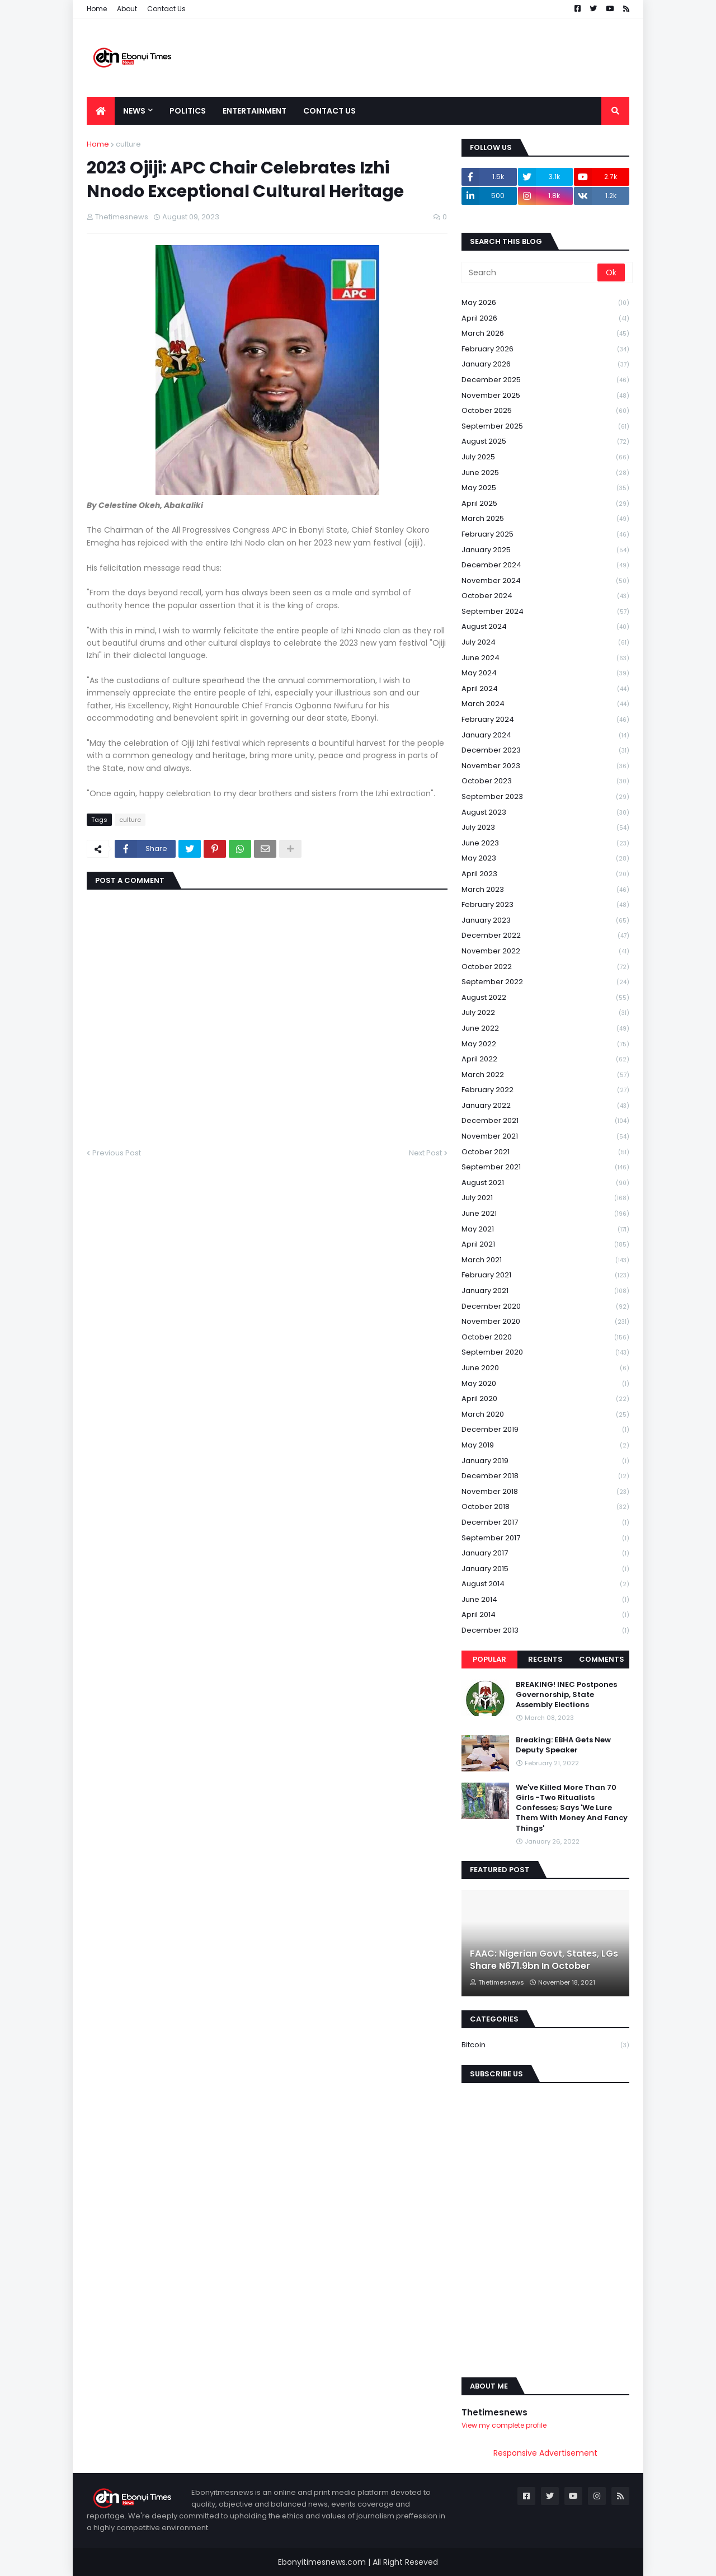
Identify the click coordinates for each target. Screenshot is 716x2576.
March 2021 (545, 1260)
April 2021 (545, 1245)
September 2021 (545, 1167)
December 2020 (545, 1307)
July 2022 (545, 1013)
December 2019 (545, 1430)
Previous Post (116, 1153)
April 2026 (545, 319)
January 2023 (545, 921)
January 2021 (545, 1291)
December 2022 (545, 936)
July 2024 (545, 642)
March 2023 (545, 890)
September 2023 (545, 797)
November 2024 (545, 581)
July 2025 (545, 457)
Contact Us (166, 8)
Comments (601, 1659)
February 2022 (545, 1090)
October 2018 (545, 1507)
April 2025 (545, 504)
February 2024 (545, 720)
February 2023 (545, 905)
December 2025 (545, 380)
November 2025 (545, 396)
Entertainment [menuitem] (254, 110)
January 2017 (545, 1553)
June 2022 (545, 1029)
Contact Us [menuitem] (329, 110)
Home (97, 8)
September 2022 (545, 982)
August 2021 (545, 1183)
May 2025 (545, 488)
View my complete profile (504, 2425)
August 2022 (545, 998)
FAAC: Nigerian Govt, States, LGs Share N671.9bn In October (544, 1960)
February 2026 (545, 349)
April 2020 (545, 1399)
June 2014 (545, 1600)
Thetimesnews (494, 2412)
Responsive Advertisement (545, 2453)
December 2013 (545, 1630)
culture (128, 144)
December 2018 (545, 1476)
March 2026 (545, 334)
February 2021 (545, 1275)
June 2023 (545, 843)
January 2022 (545, 1106)
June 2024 (545, 658)
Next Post (425, 1153)
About (127, 8)
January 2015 (545, 1569)
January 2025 (545, 550)
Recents (545, 1659)
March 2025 (545, 519)
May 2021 (545, 1229)
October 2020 (545, 1337)
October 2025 (545, 411)
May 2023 (545, 858)
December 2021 (545, 1121)
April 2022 (545, 1059)
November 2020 (545, 1322)
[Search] (530, 272)
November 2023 (545, 766)
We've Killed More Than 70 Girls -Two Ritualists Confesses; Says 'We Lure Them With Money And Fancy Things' (572, 1808)
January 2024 (545, 735)
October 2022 (545, 967)
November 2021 (545, 1137)
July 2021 (545, 1198)
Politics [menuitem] (187, 110)
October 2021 (545, 1152)
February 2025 (545, 534)
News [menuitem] (134, 110)
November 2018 (545, 1492)
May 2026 (545, 303)
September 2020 (545, 1352)
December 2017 (545, 1523)
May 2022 (545, 1044)
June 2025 (545, 473)
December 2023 (545, 750)
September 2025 (545, 427)
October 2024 (545, 596)
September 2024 (545, 612)
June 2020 (545, 1368)
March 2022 (545, 1075)
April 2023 (545, 874)
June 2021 (545, 1214)
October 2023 (545, 781)
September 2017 (545, 1538)
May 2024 (545, 673)
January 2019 (545, 1461)
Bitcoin (545, 2045)
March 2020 (545, 1415)
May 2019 (545, 1445)
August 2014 (545, 1584)
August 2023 (545, 813)
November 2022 (545, 951)
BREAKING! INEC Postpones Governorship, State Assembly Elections (566, 1695)
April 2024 (545, 689)
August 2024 (545, 627)
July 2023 (545, 828)
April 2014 (545, 1615)
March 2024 (545, 704)
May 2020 (545, 1384)
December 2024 (545, 565)
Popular (489, 1659)
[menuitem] (101, 111)
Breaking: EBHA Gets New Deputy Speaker (563, 1745)
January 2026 (545, 364)
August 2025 (545, 442)
